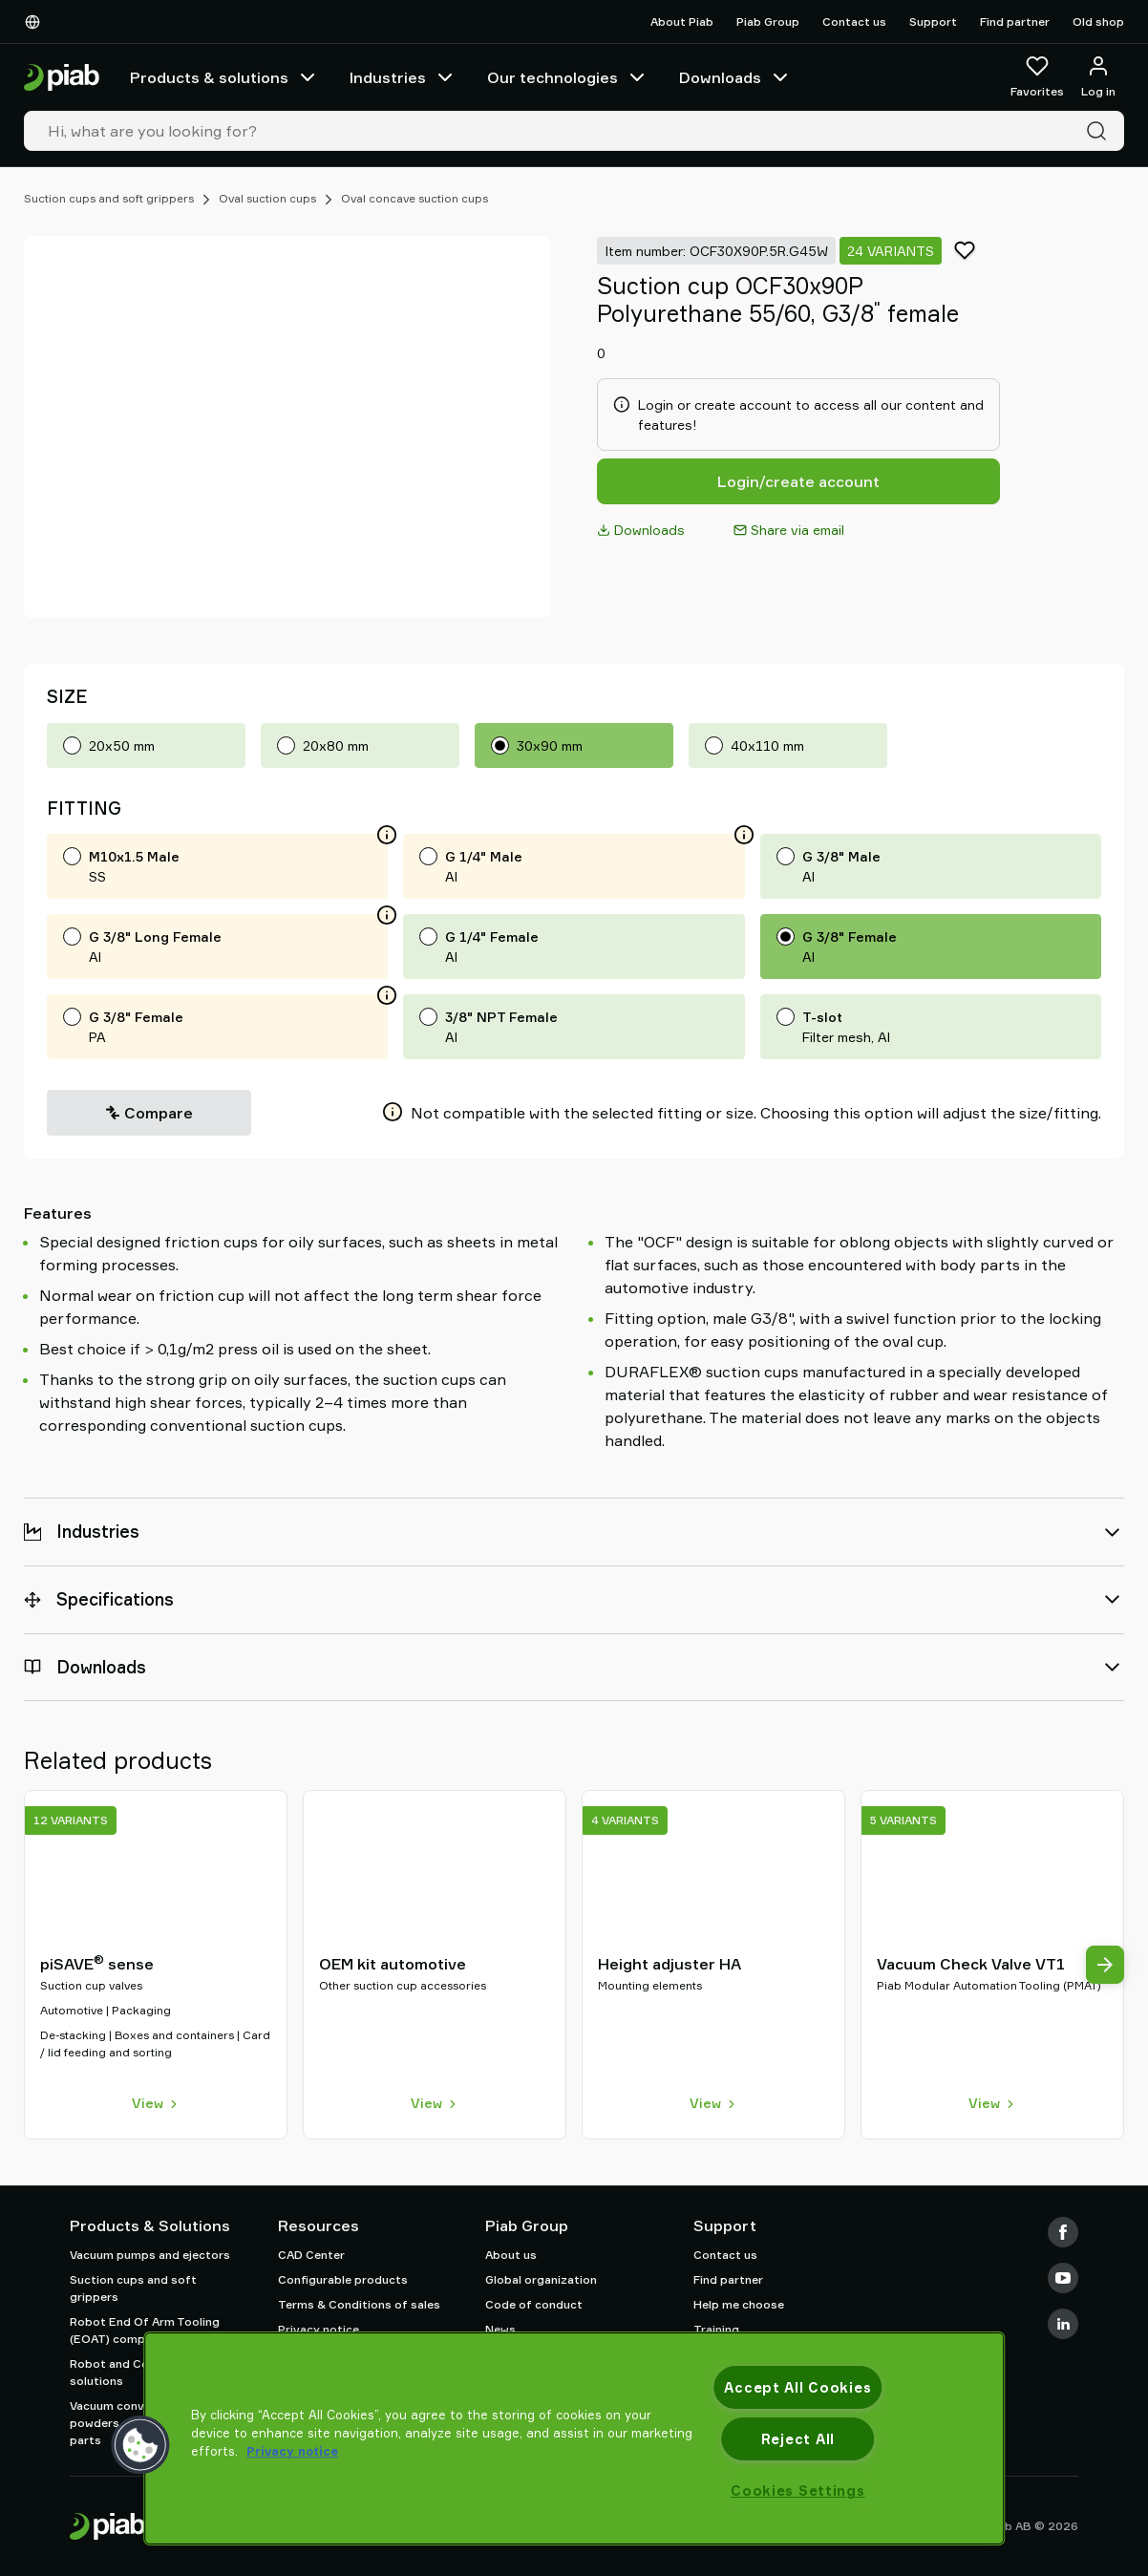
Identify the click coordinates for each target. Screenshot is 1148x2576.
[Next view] (1105, 1965)
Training (716, 2329)
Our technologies (567, 77)
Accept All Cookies (797, 2387)
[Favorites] (1037, 77)
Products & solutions (224, 77)
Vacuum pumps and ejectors (150, 2254)
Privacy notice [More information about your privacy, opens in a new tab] (292, 2451)
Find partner (1015, 21)
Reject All (798, 2439)
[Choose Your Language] (36, 22)
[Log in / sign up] (1098, 77)
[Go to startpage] (61, 78)
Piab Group (767, 21)
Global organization (541, 2279)
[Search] (1100, 131)
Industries (403, 77)
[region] (574, 2438)
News (500, 2329)
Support (933, 21)
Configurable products (343, 2279)
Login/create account (798, 481)
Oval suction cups (267, 198)
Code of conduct (534, 2304)
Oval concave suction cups (414, 198)
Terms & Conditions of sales (359, 2304)
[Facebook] (1063, 2232)
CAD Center (311, 2254)
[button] (140, 2445)
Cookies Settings (798, 2490)
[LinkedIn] (1063, 2324)
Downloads (735, 77)
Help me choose (738, 2304)
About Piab (681, 21)
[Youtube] (1063, 2278)
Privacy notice (318, 2329)
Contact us (854, 21)
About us (511, 2254)
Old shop (1098, 21)
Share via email (788, 530)
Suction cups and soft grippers (109, 198)
